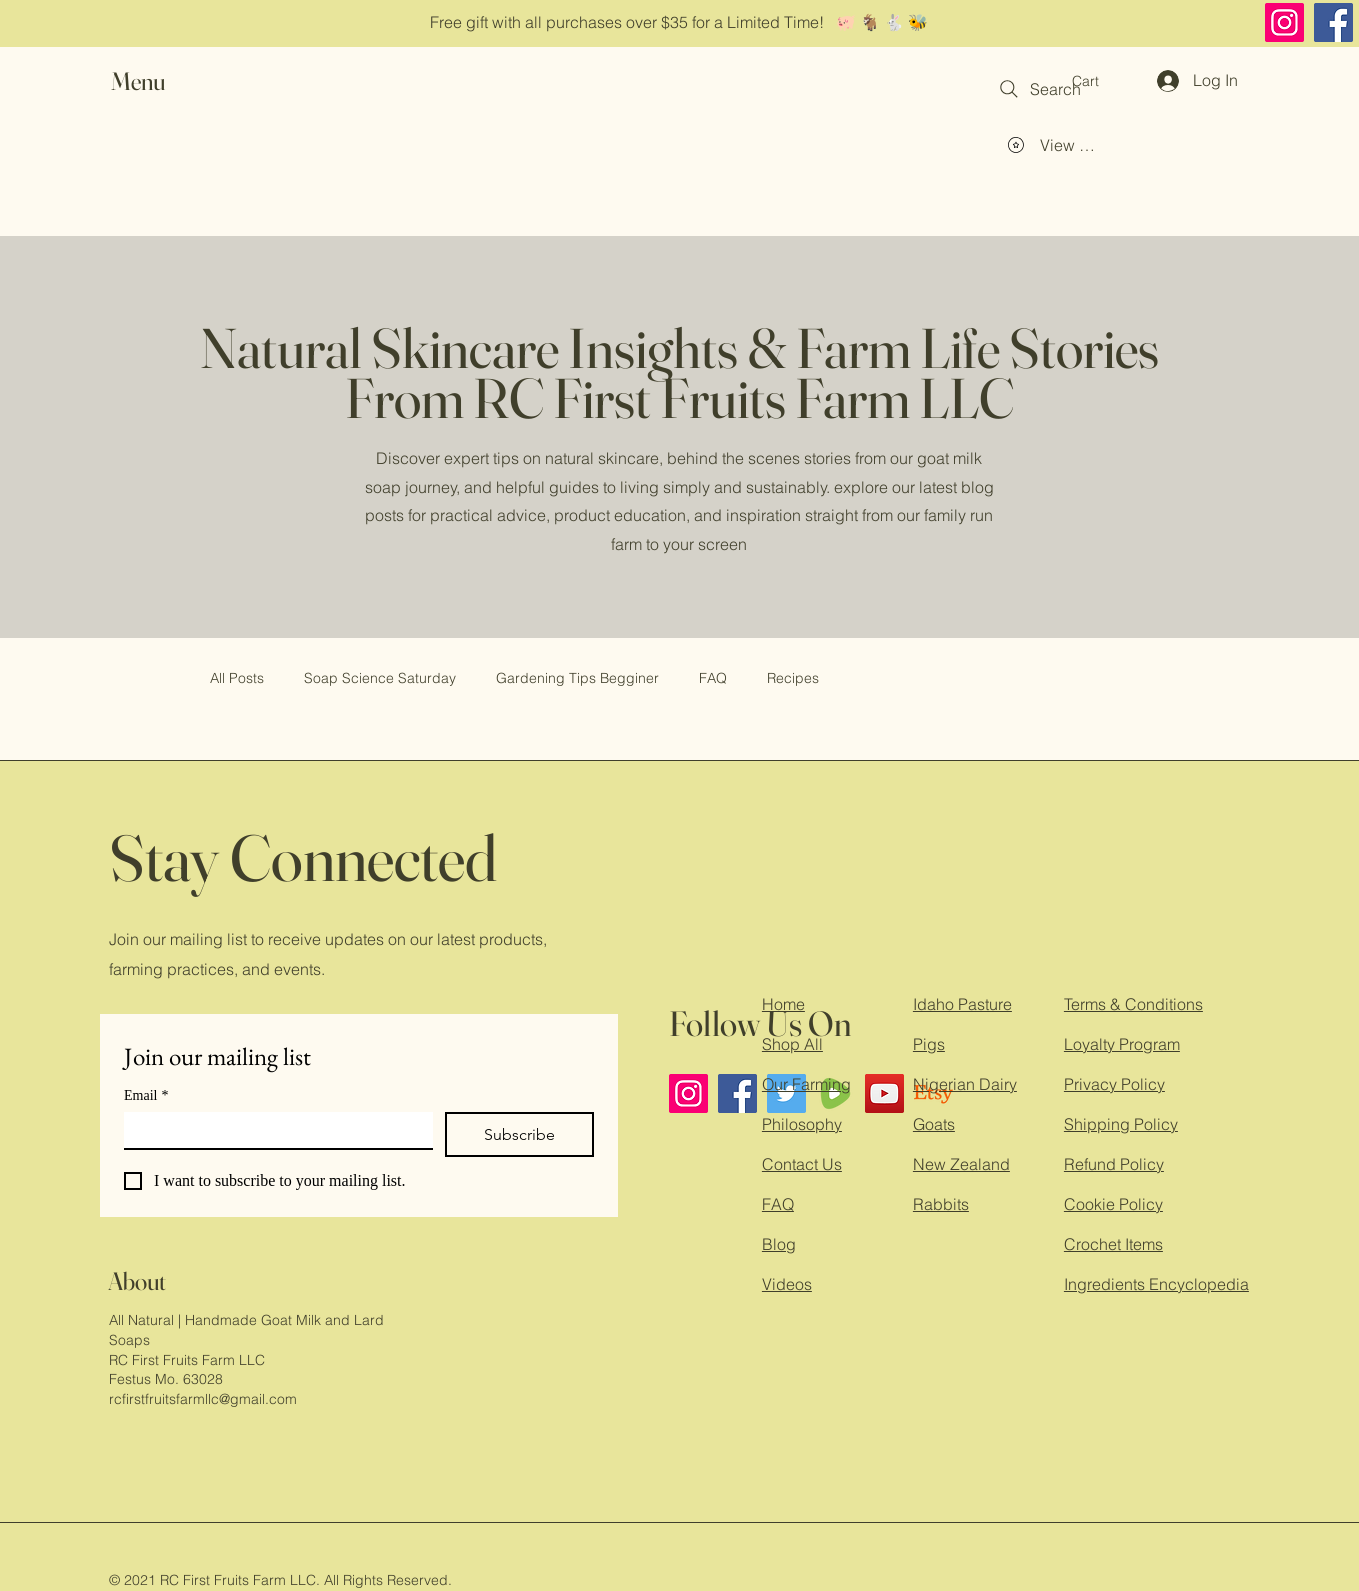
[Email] (272, 1130)
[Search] (1039, 89)
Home (783, 1004)
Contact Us (802, 1164)
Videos (787, 1284)
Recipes (793, 678)
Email (146, 1095)
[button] (157, 81)
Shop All (792, 1044)
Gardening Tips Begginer (577, 678)
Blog (779, 1244)
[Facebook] (1333, 22)
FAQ (713, 678)
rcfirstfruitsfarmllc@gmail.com (203, 1399)
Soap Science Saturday (380, 678)
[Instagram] (1284, 22)
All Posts (237, 678)
